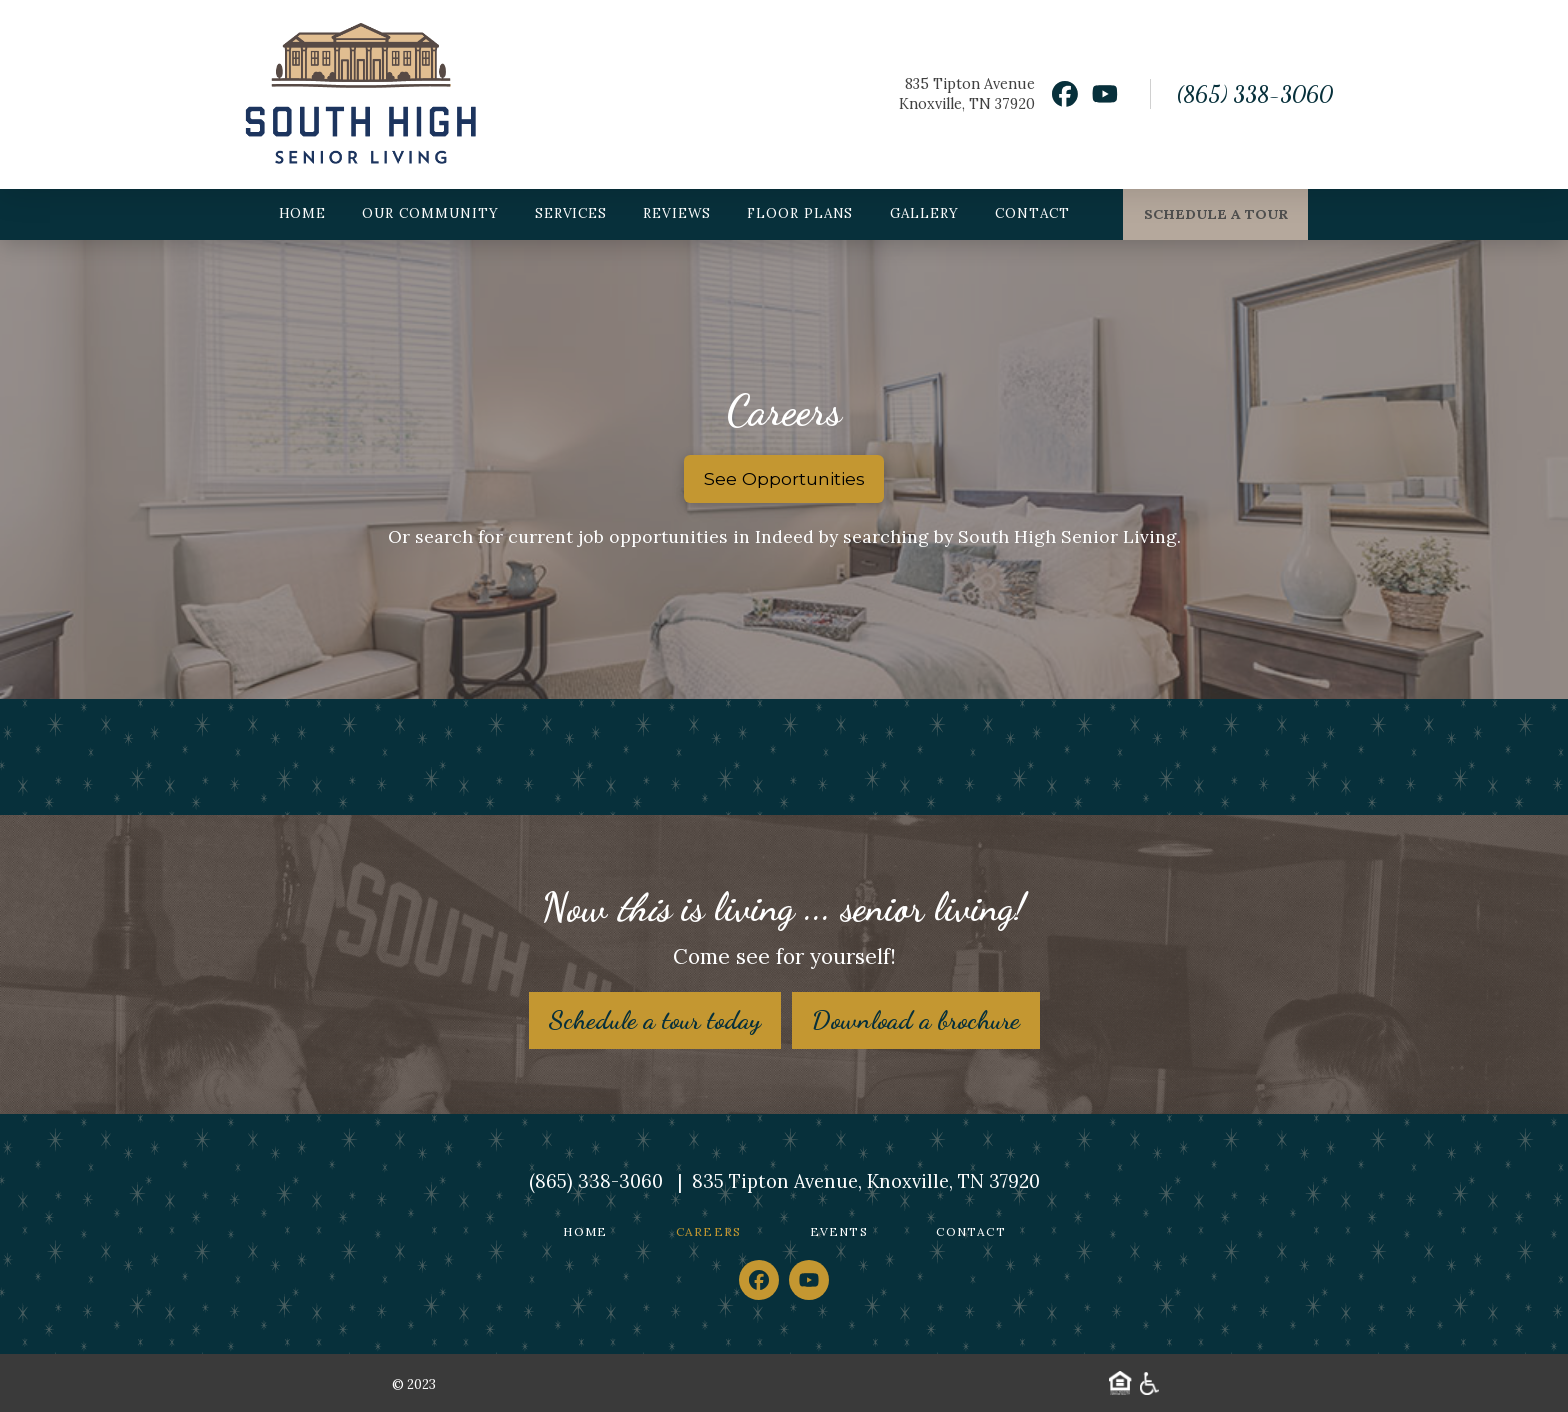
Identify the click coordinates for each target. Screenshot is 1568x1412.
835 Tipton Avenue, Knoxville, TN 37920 (866, 1181)
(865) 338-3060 (1254, 94)
